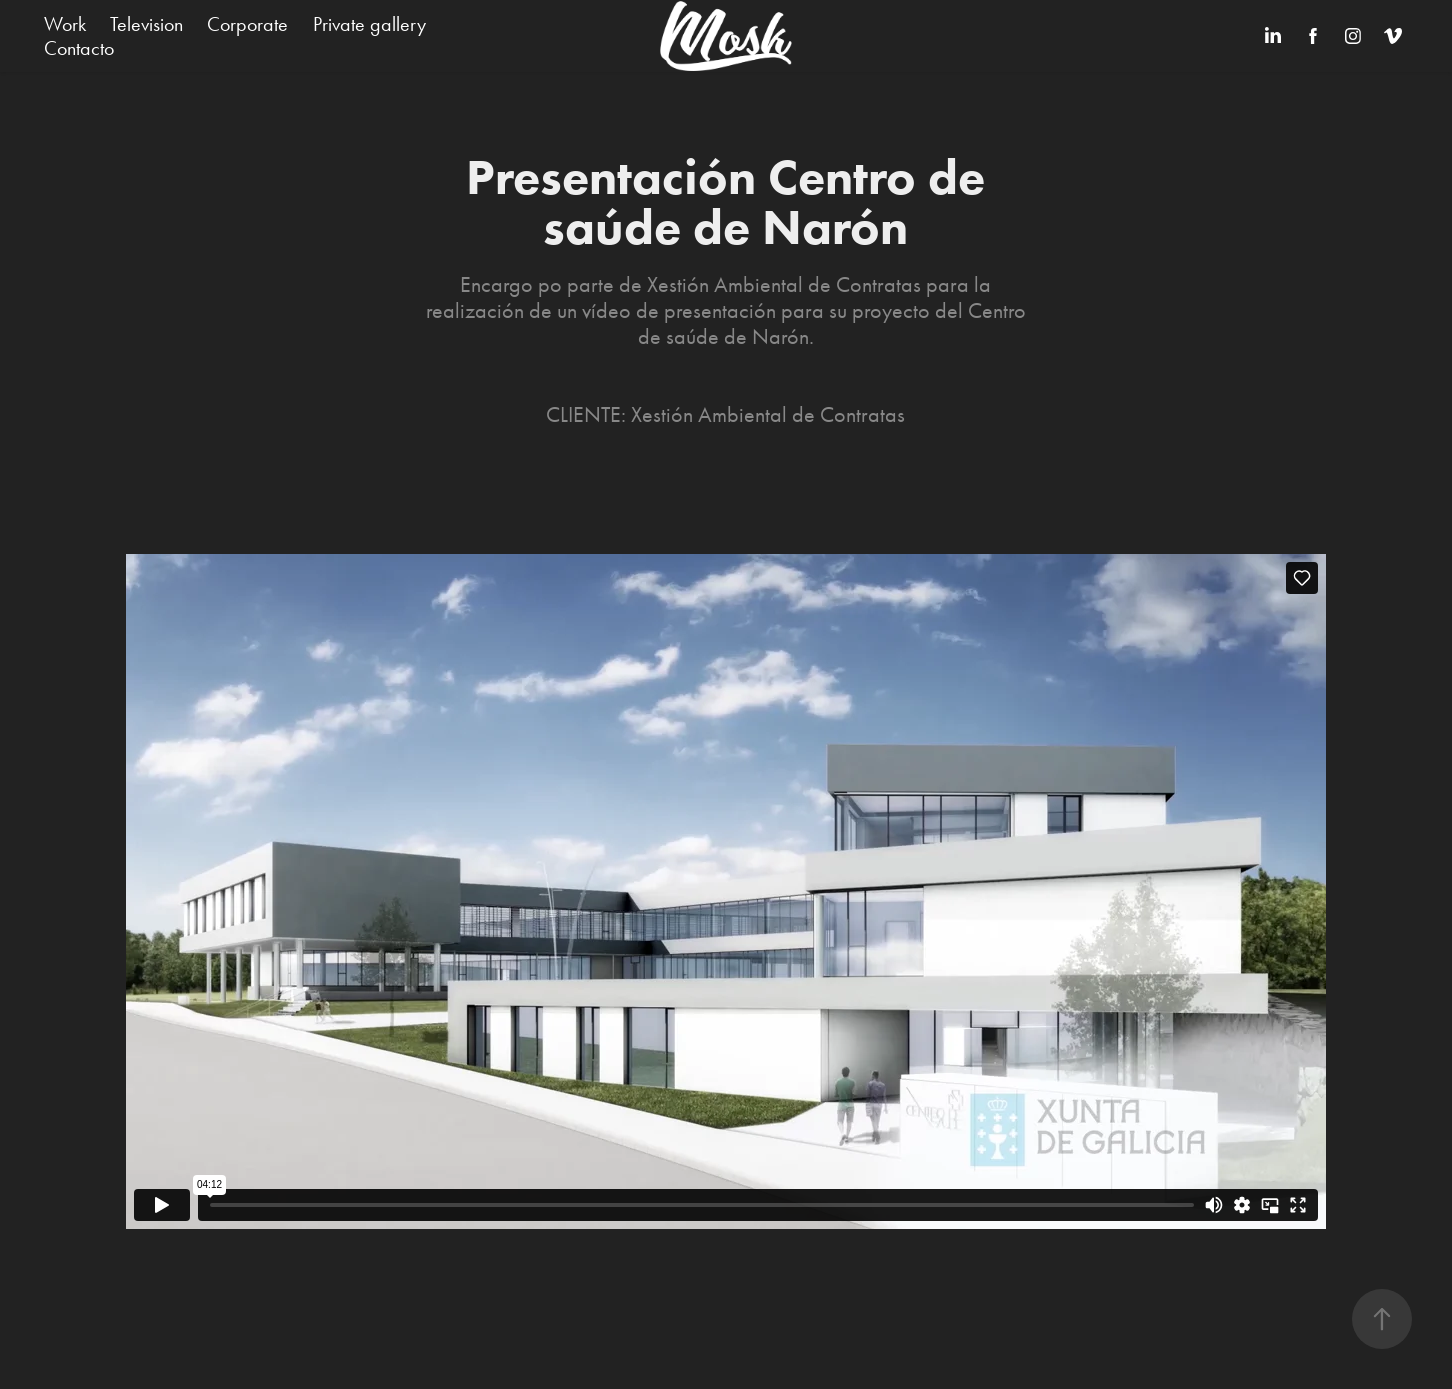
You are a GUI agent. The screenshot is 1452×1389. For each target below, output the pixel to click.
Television (146, 24)
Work (65, 24)
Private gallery (369, 24)
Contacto (79, 48)
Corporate (247, 24)
